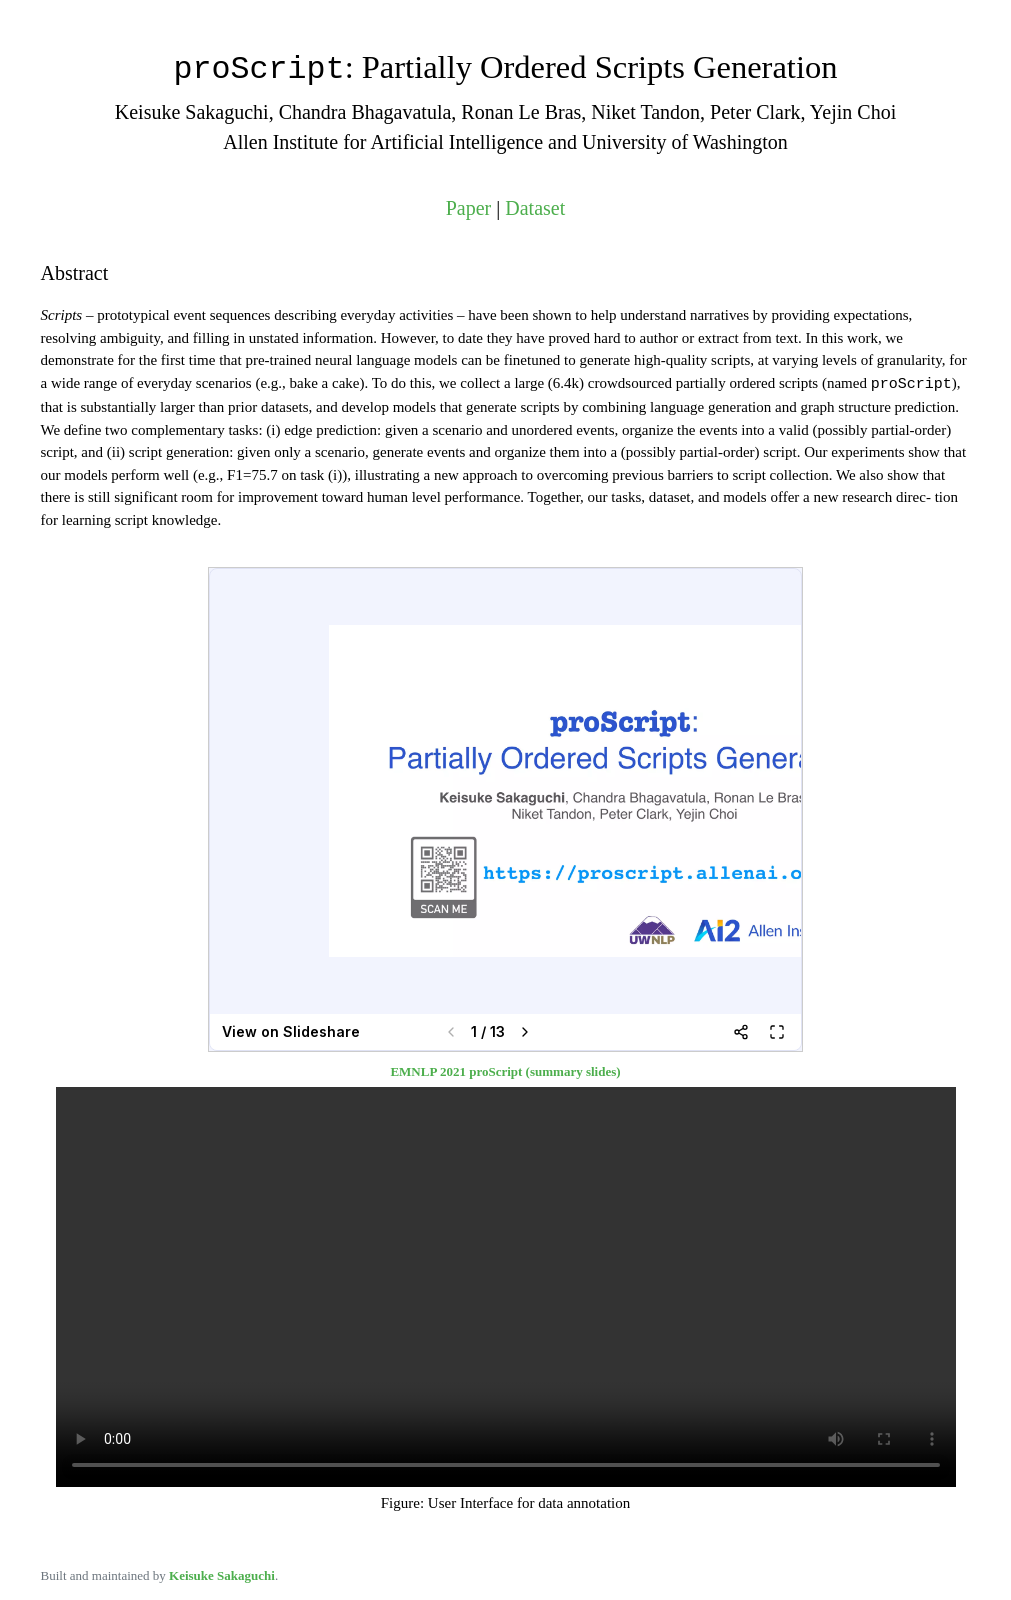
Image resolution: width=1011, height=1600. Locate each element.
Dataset (535, 207)
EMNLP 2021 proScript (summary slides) (505, 1069)
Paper (469, 207)
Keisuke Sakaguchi (222, 1573)
